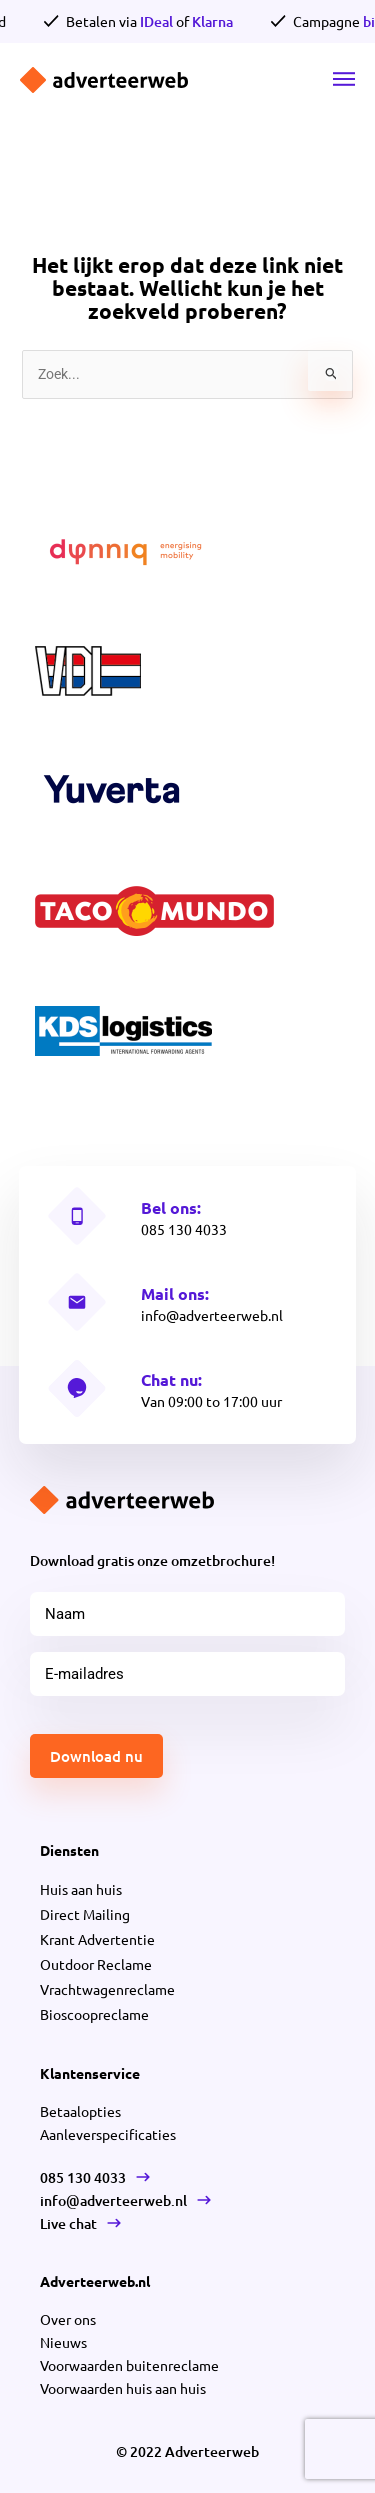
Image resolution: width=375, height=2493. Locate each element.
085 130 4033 (184, 1229)
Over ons (68, 2319)
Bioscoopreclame (94, 2014)
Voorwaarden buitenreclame (129, 2365)
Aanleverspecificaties (108, 2134)
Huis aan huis (81, 1889)
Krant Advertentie (97, 1939)
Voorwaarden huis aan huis (123, 2388)
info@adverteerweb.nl (212, 1315)
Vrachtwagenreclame (107, 1989)
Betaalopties (80, 2111)
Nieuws (63, 2342)
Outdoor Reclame (96, 1964)
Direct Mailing (85, 1914)
